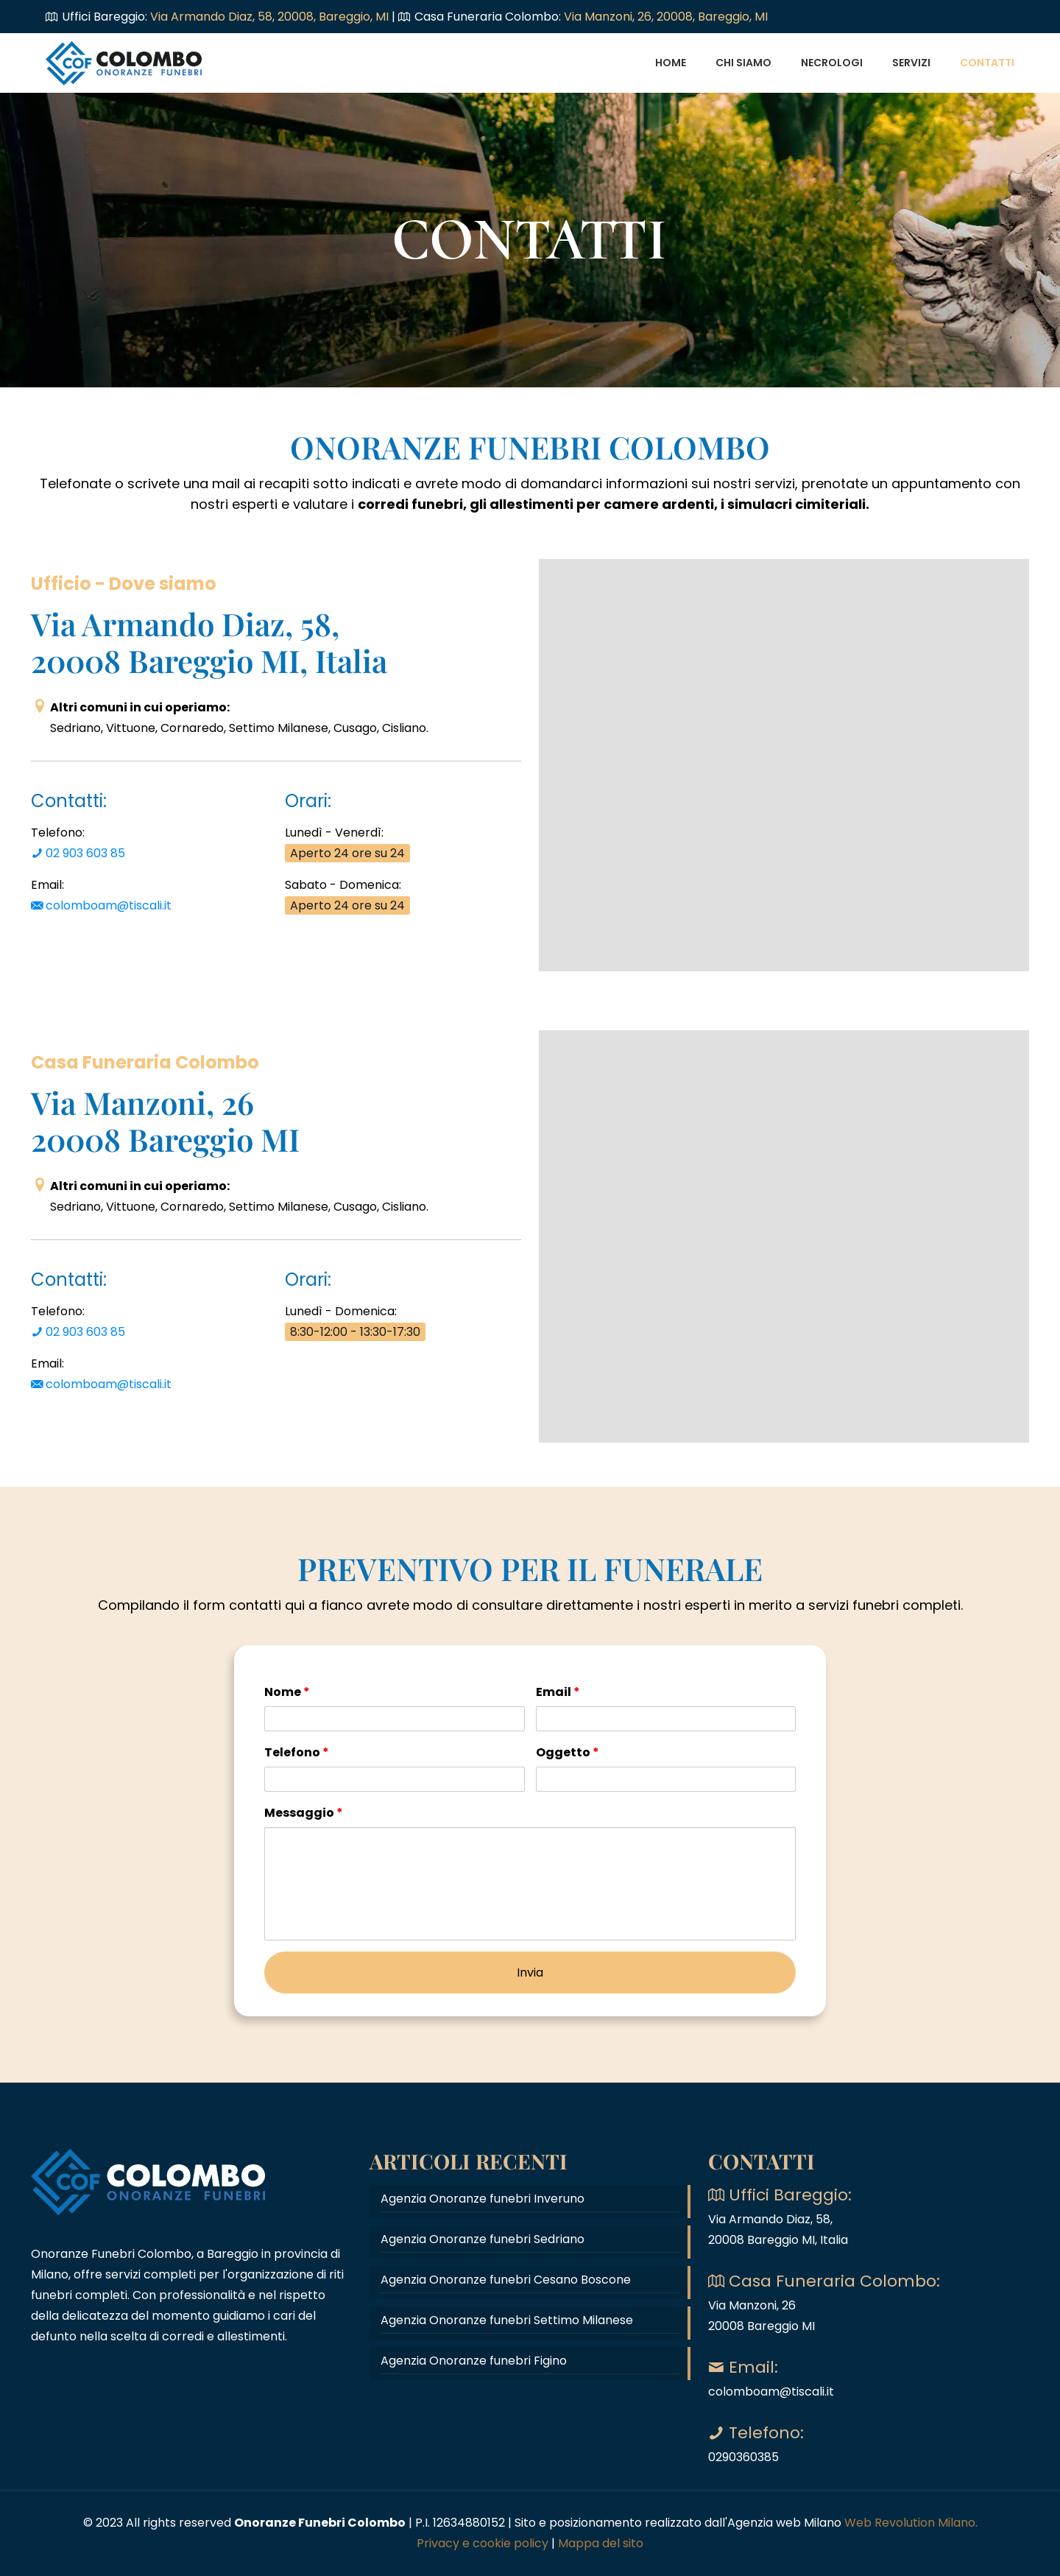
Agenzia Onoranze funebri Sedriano (482, 2239)
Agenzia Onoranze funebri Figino (474, 2360)
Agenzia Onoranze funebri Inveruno (482, 2198)
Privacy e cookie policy (482, 2543)
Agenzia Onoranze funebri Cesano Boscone (506, 2279)
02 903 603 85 (78, 853)
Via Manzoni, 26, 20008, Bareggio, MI (666, 16)
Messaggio (303, 1812)
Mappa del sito (600, 2543)
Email (558, 1691)
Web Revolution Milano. (911, 2522)
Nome (287, 1691)
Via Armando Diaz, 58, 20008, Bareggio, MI (271, 16)
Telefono (296, 1752)
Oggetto (567, 1752)
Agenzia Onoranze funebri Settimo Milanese (507, 2320)
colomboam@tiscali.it (101, 905)
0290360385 (743, 2457)
